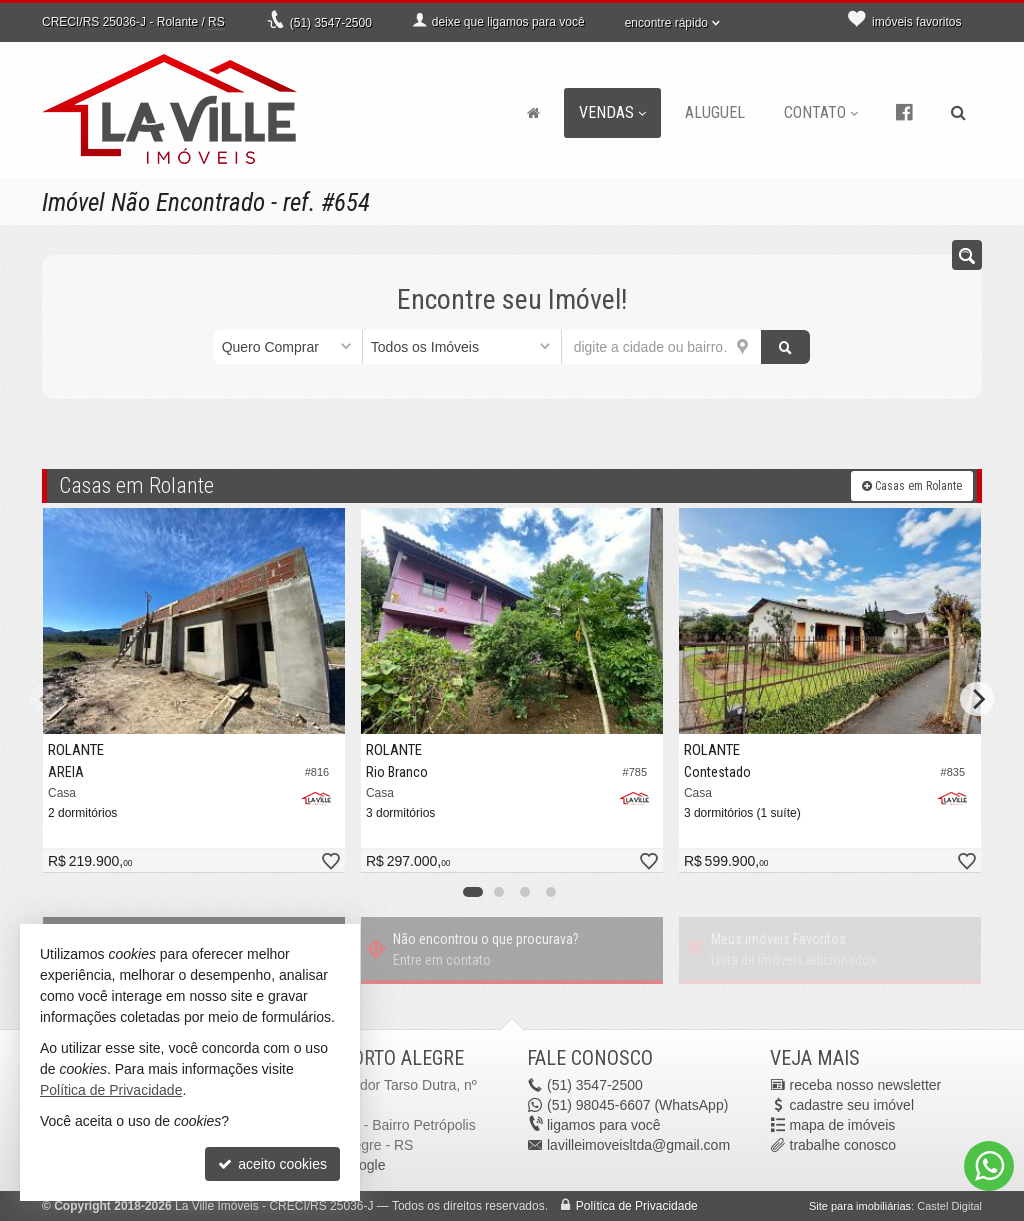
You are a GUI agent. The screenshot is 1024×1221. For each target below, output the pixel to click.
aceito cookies (272, 1164)
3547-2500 (331, 23)
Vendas (612, 112)
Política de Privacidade (637, 1206)
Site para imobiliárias (860, 1206)
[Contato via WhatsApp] (989, 1166)
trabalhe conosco (843, 1145)
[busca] (958, 113)
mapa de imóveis (843, 1125)
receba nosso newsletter (866, 1085)
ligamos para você (604, 1125)
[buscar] (786, 347)
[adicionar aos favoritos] (330, 862)
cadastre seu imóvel (852, 1105)
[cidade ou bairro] (661, 347)
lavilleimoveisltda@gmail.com (638, 1145)
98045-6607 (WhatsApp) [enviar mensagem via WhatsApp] (637, 1105)
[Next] (977, 699)
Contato (821, 112)
